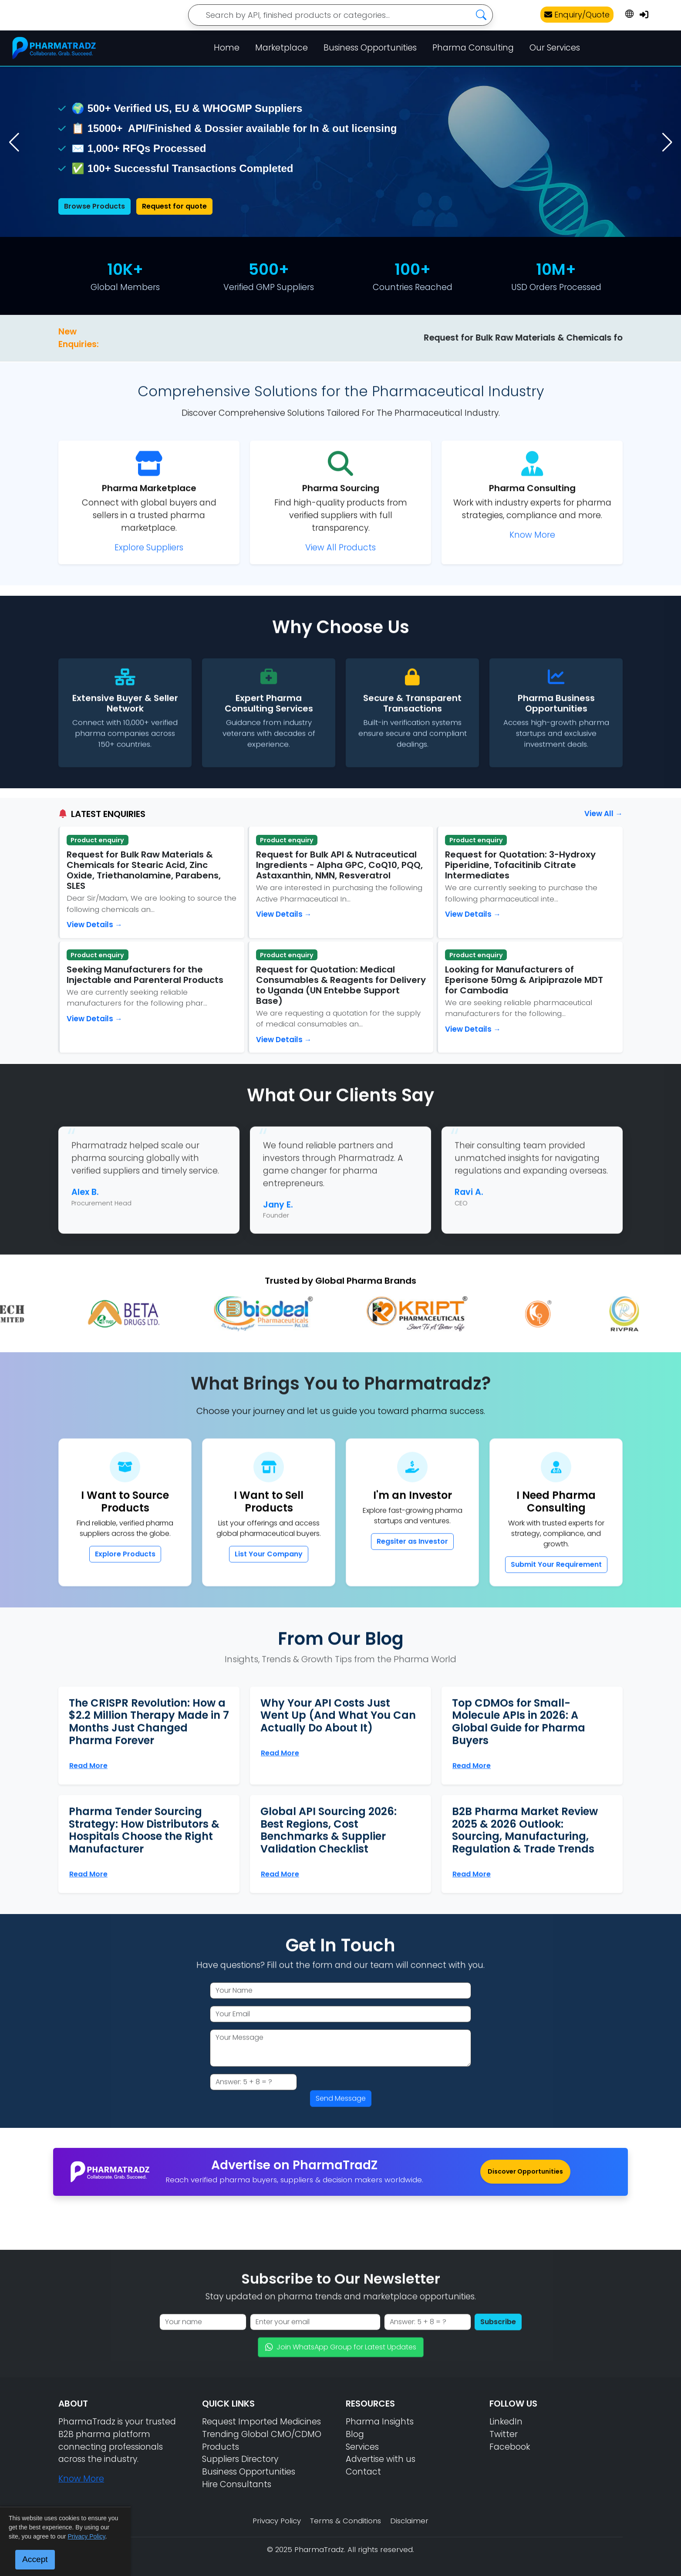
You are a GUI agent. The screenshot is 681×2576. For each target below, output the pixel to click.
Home (226, 48)
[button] (667, 142)
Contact (363, 2472)
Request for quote (174, 206)
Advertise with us (380, 2459)
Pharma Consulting (473, 48)
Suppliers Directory (240, 2459)
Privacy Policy (277, 2520)
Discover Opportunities (525, 2171)
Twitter (503, 2434)
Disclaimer (409, 2520)
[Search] (340, 15)
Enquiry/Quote (577, 14)
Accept (35, 2559)
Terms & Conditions (345, 2520)
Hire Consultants (236, 2484)
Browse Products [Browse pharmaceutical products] (94, 206)
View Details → (94, 924)
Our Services (554, 48)
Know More (81, 2479)
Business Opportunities (370, 48)
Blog (355, 2434)
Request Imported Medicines (261, 2421)
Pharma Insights (380, 2421)
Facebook (509, 2447)
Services (362, 2447)
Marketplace (281, 48)
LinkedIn (506, 2421)
